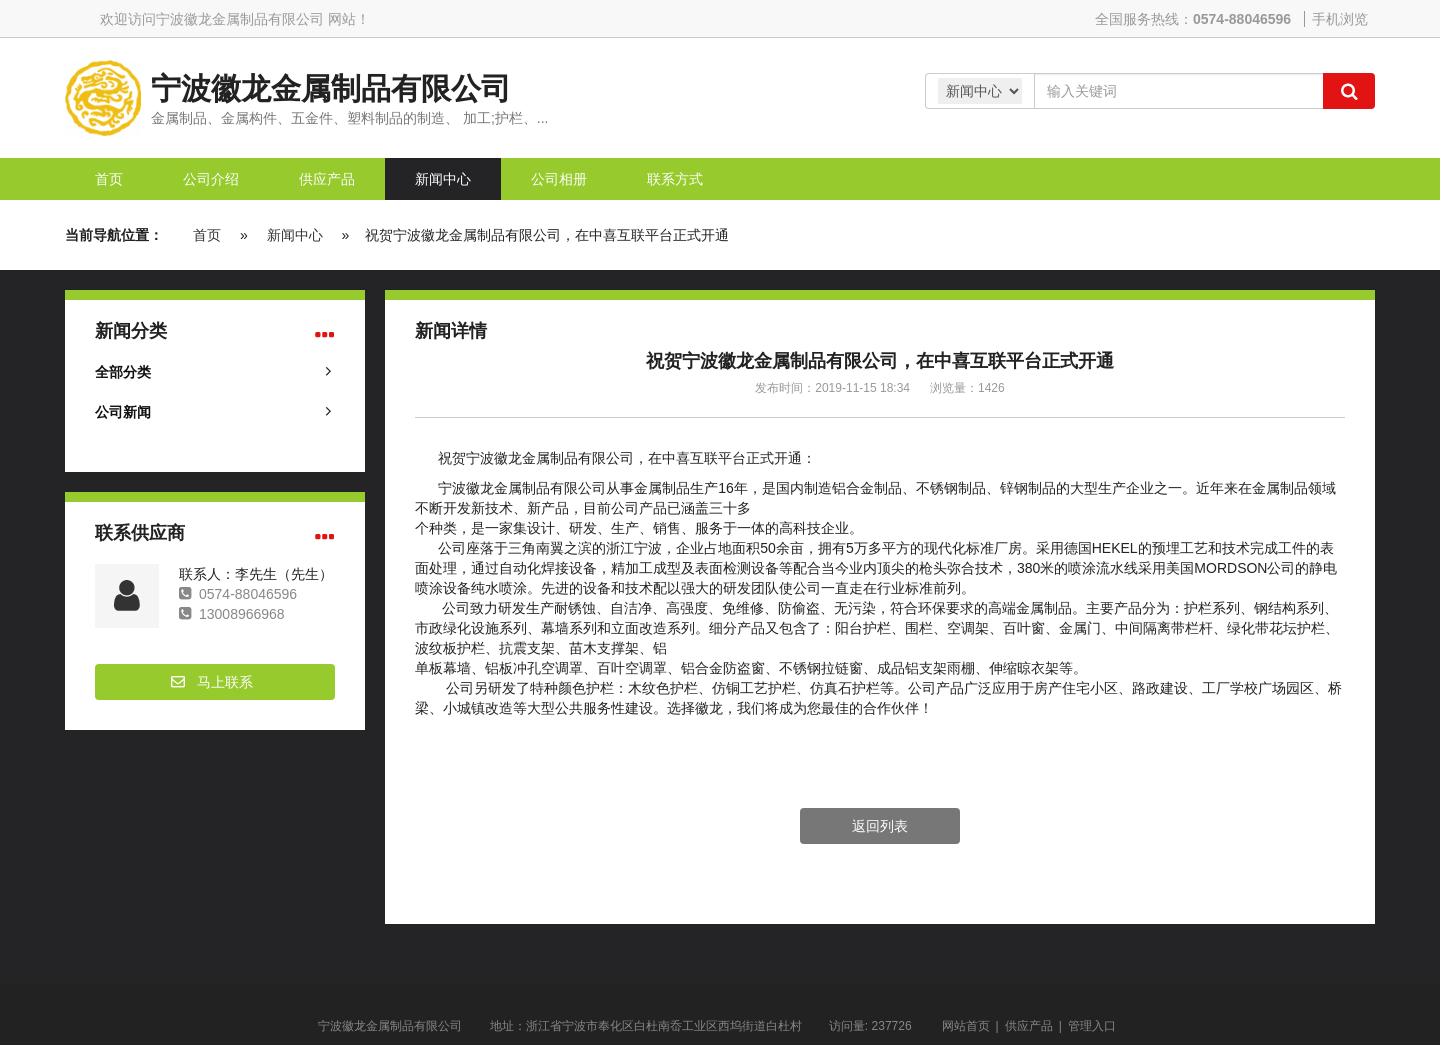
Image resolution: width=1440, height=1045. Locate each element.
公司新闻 (123, 412)
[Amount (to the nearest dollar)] (1178, 91)
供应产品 (1029, 1026)
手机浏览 (1340, 19)
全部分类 (123, 372)
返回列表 (880, 826)
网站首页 (966, 1026)
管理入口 (1092, 1026)
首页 (207, 235)
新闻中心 (295, 235)
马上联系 (225, 682)
